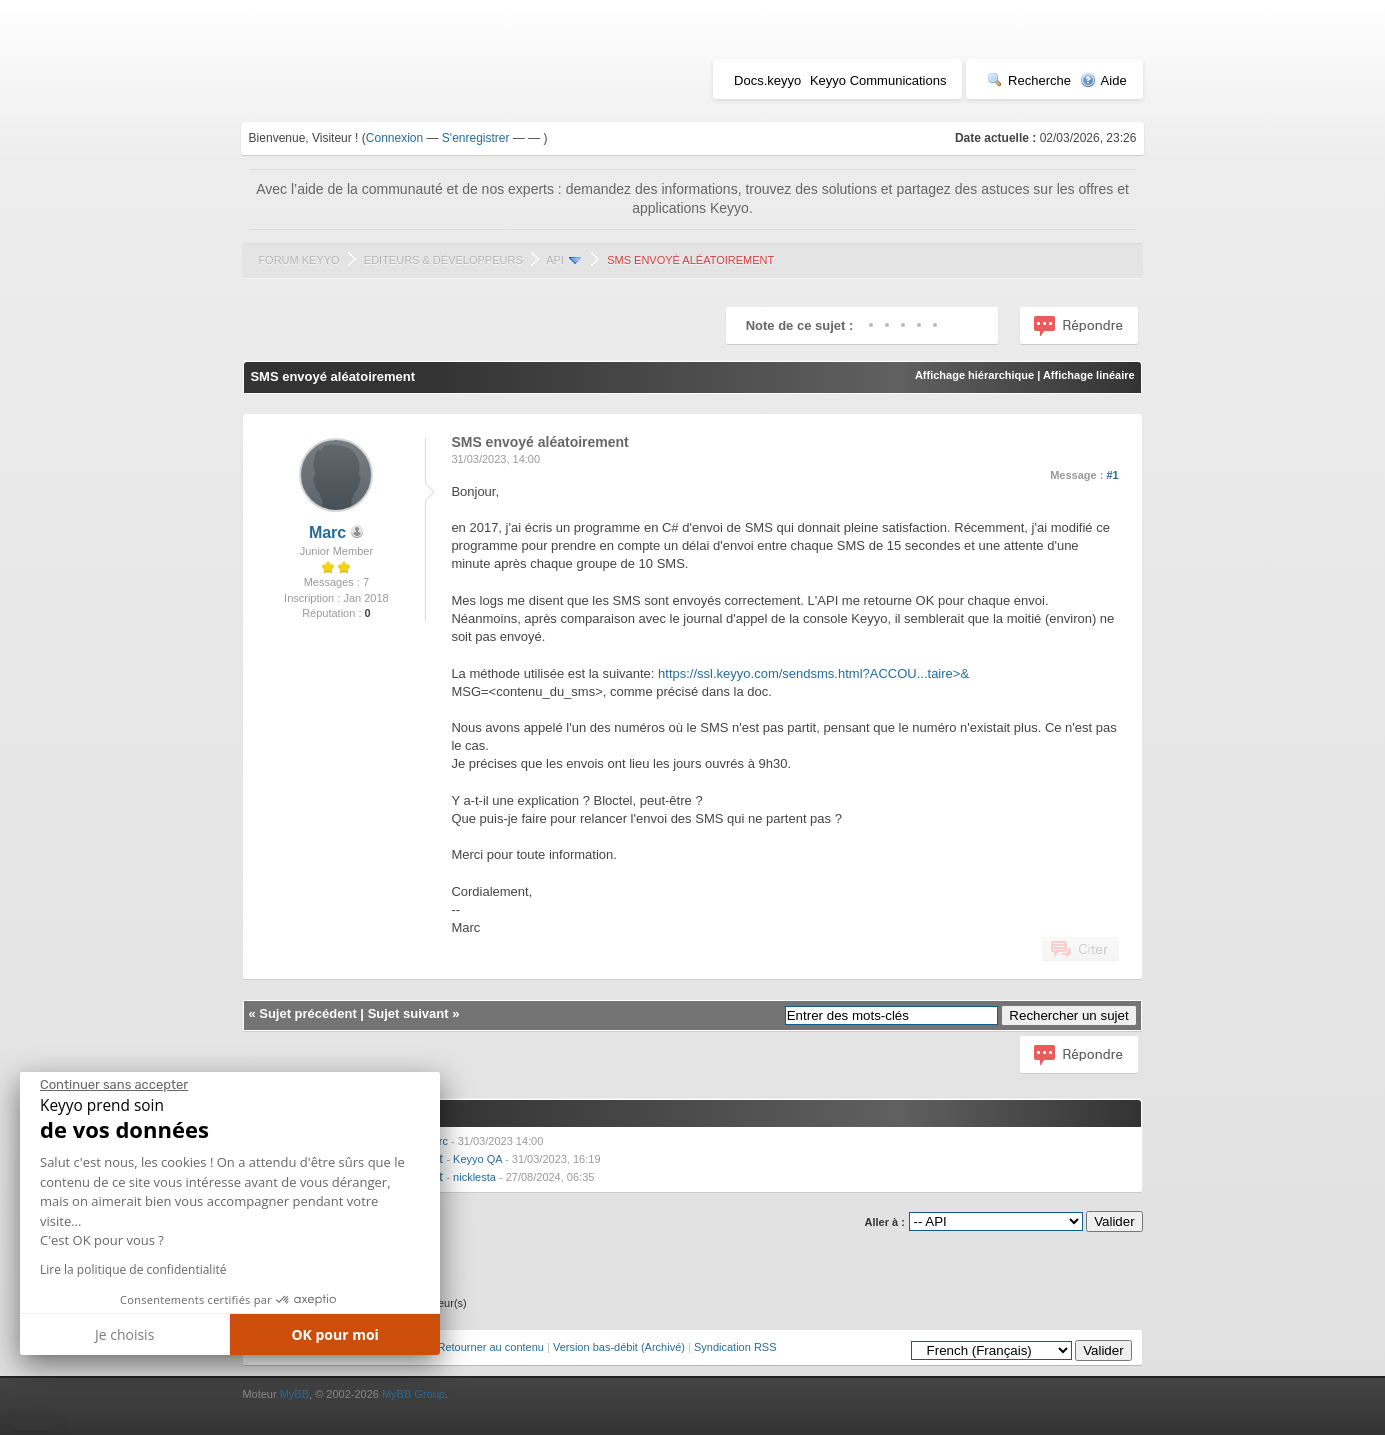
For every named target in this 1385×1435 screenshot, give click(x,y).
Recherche (1029, 80)
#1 (1112, 475)
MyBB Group (413, 1394)
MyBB (294, 1394)
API (555, 260)
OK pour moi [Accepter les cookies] (335, 1334)
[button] (34, 1427)
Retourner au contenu (491, 1347)
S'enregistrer (476, 138)
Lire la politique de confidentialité (133, 1269)
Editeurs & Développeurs (443, 260)
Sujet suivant (408, 1013)
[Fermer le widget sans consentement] (114, 1085)
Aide (1103, 80)
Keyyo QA (477, 1159)
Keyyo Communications (878, 80)
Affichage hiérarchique (974, 375)
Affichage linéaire (1089, 375)
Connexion (394, 138)
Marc (327, 532)
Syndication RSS (735, 1347)
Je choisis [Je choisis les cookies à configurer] (124, 1334)
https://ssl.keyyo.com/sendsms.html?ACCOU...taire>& (813, 673)
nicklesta (474, 1177)
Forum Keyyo (298, 260)
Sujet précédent (308, 1013)
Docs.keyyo (767, 80)
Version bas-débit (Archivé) (619, 1347)
